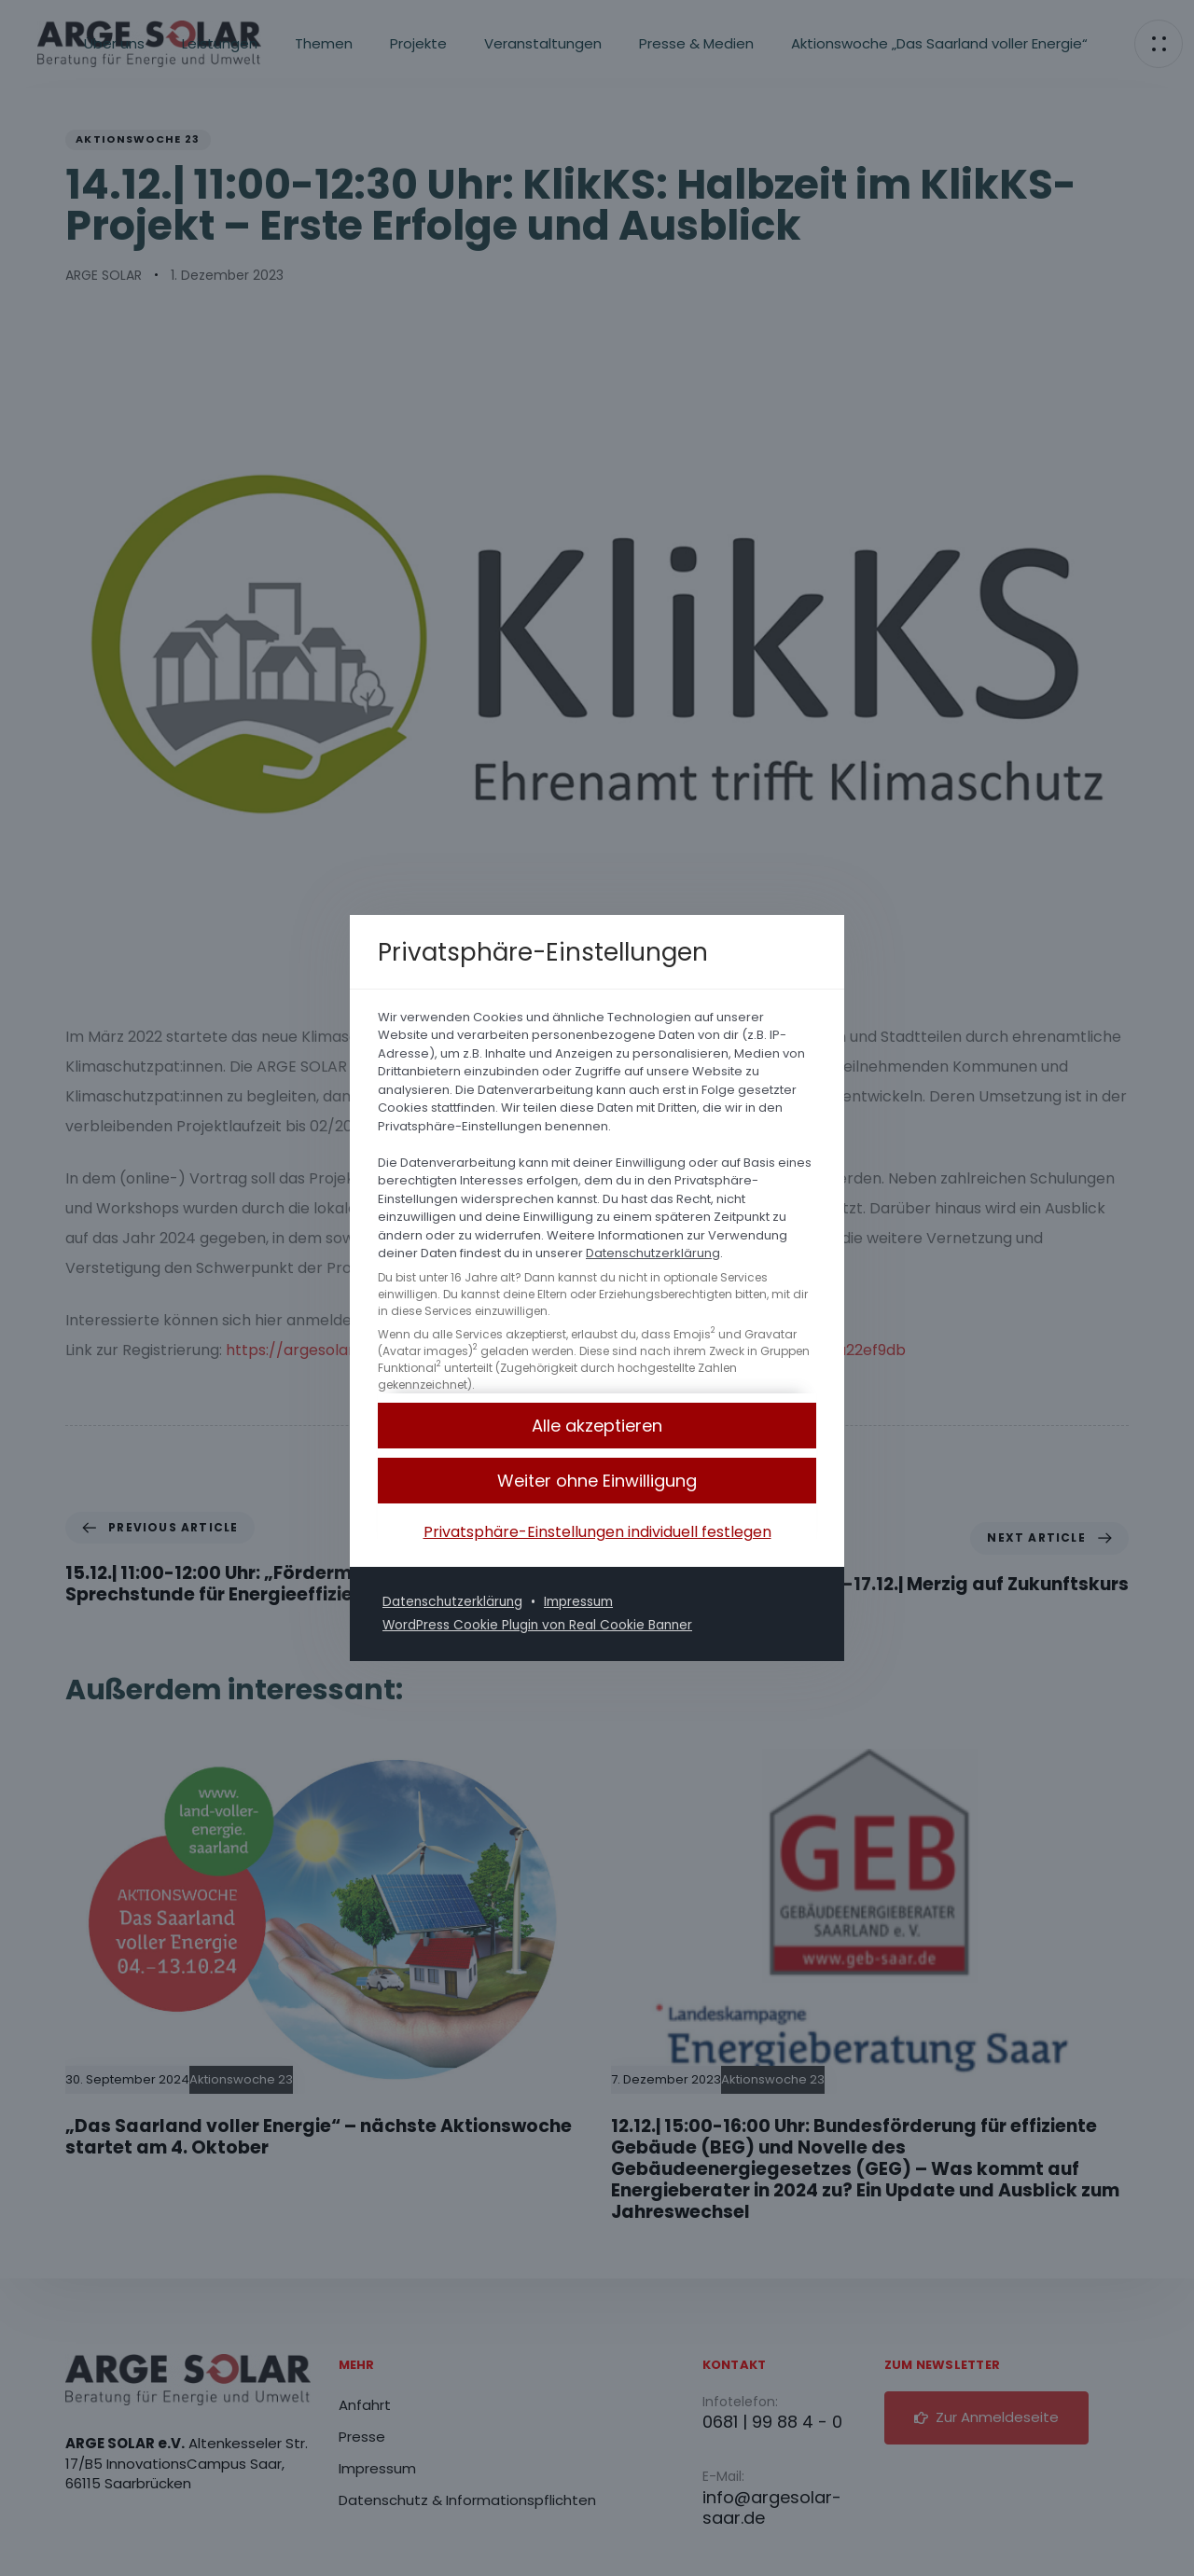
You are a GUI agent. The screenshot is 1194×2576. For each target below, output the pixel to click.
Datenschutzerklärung (653, 1254)
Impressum (585, 1601)
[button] (597, 1481)
